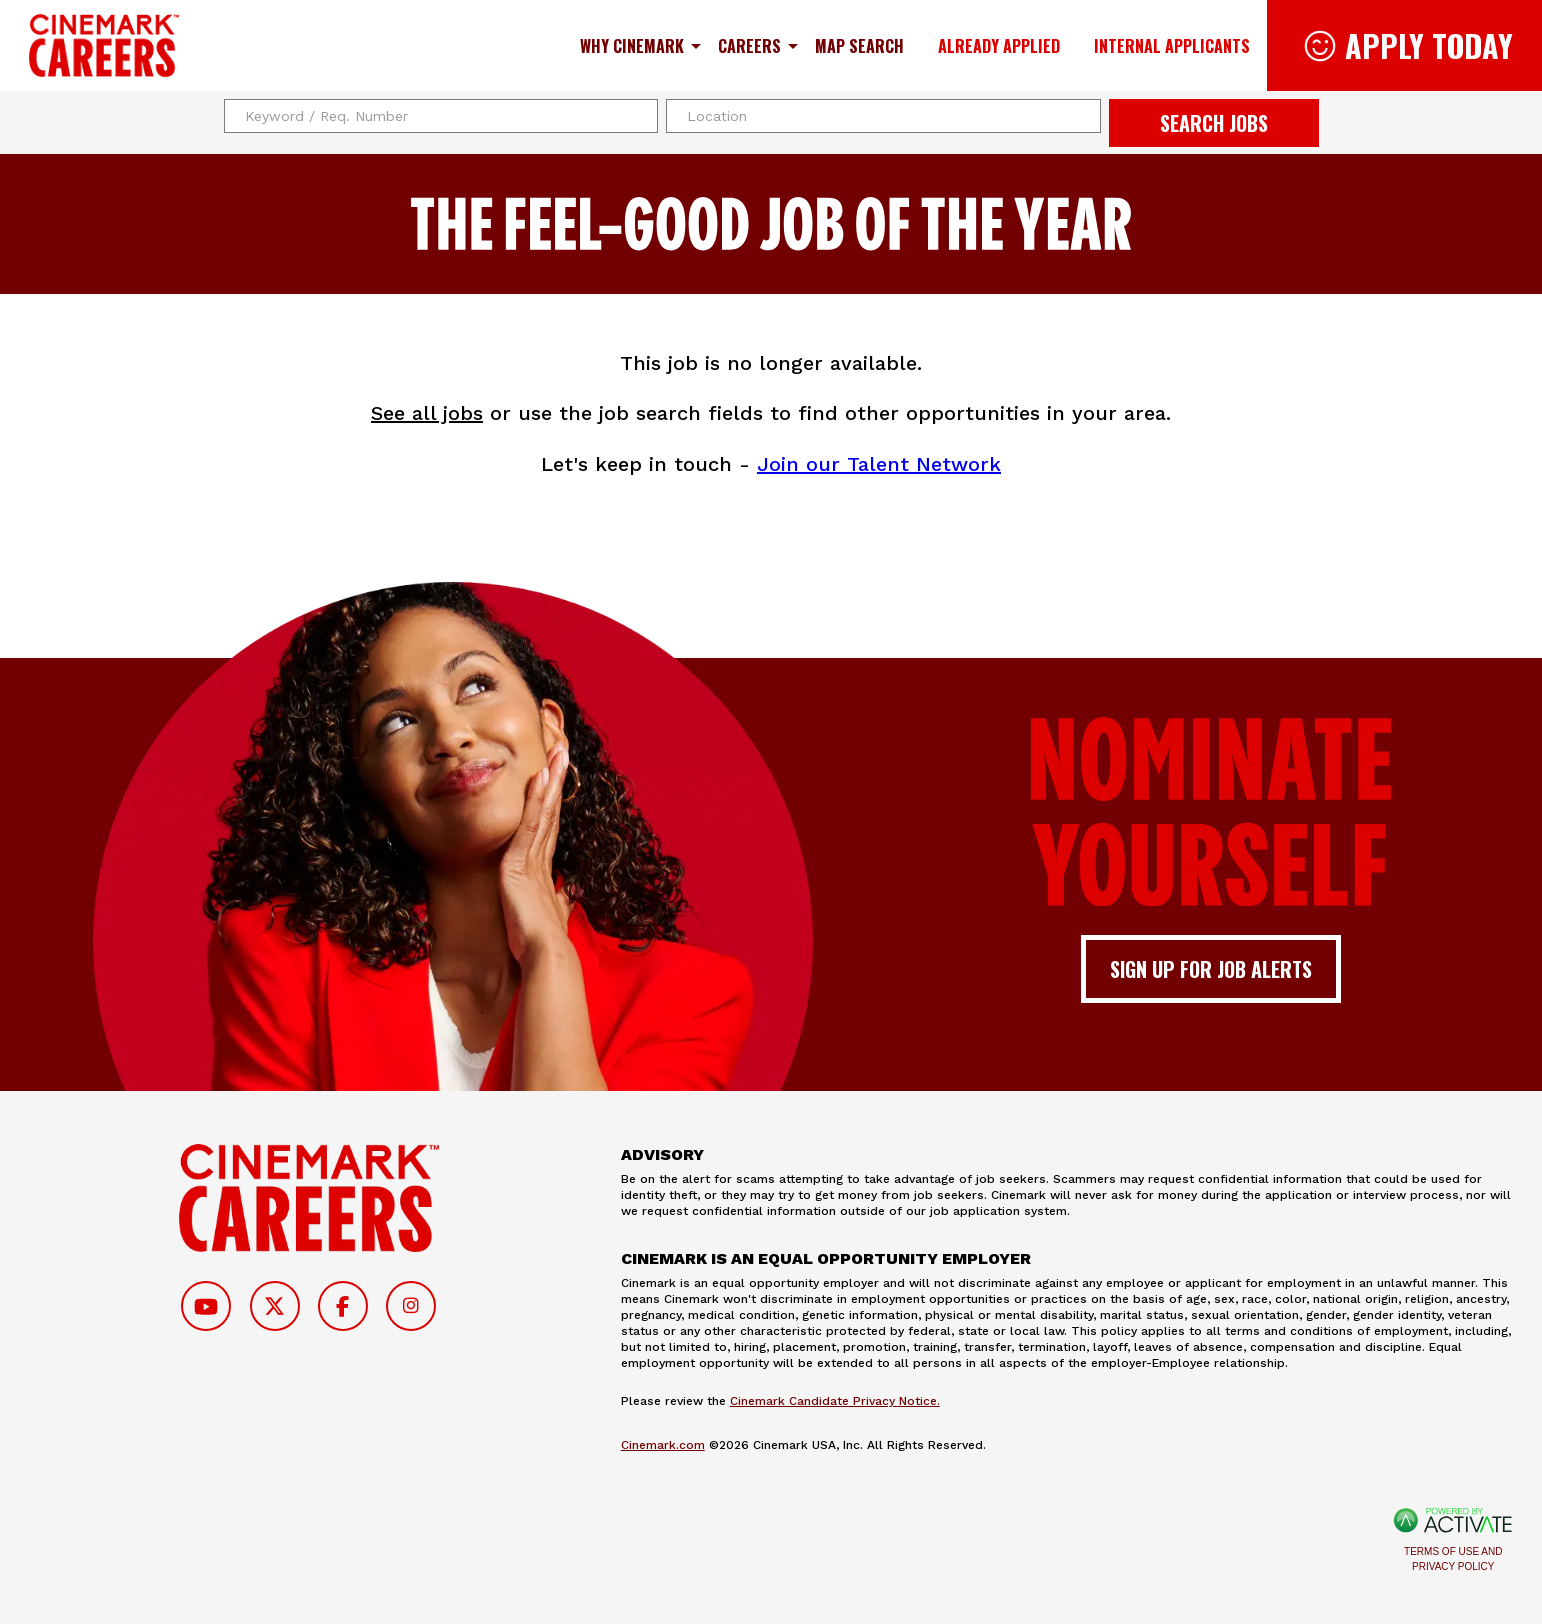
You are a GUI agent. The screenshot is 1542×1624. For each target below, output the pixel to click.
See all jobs (427, 413)
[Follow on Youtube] (206, 1306)
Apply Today (1429, 45)
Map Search (859, 46)
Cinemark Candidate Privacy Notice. (835, 1401)
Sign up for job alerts (1211, 969)
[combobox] (883, 116)
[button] (1083, 116)
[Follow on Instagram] (411, 1306)
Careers (749, 46)
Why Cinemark (632, 46)
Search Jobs (1214, 123)
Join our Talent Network (879, 464)
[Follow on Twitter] (275, 1306)
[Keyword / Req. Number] (441, 116)
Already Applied (999, 46)
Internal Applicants (1172, 46)
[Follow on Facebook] (343, 1306)
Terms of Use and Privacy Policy (1453, 1559)
